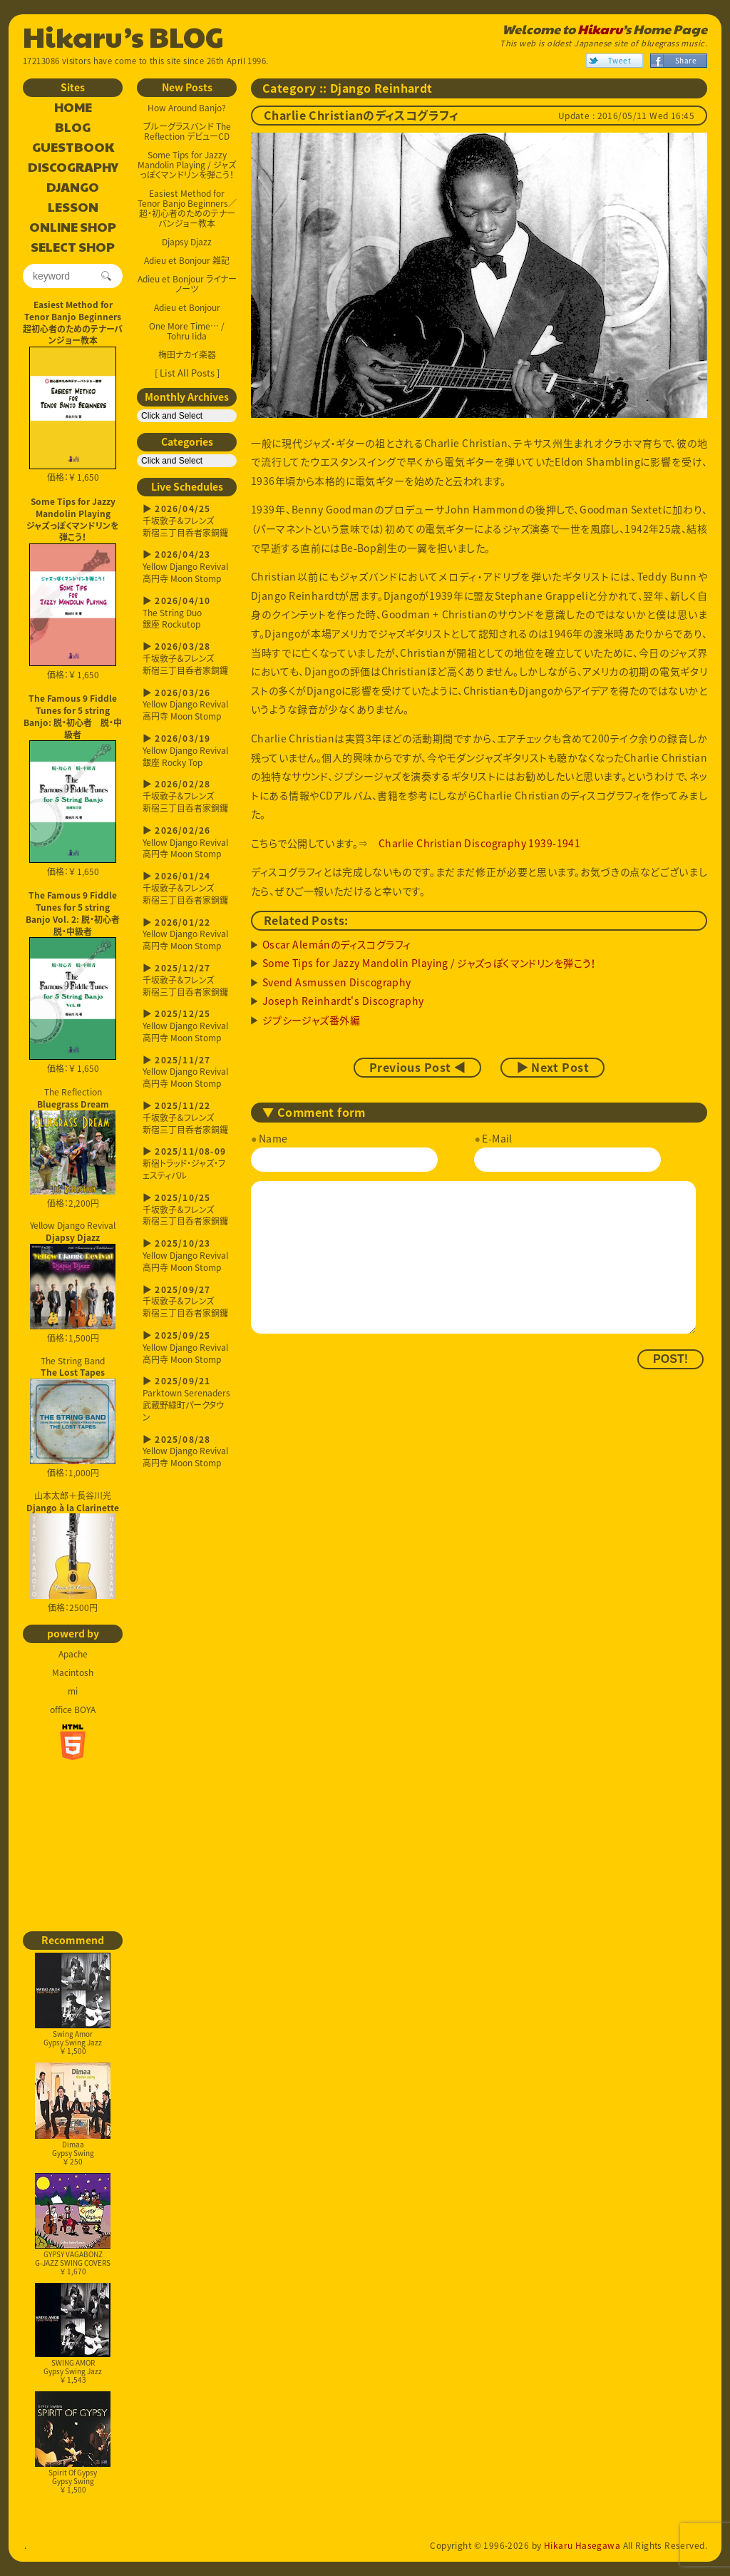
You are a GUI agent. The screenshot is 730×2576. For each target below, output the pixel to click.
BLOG (73, 128)
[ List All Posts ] (187, 372)
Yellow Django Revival (72, 1274)
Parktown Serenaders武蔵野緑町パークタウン (187, 1399)
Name (273, 1138)
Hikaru (599, 29)
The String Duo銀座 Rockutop (187, 613)
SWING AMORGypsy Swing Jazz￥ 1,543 (72, 2334)
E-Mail (497, 1138)
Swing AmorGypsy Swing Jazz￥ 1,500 (72, 2004)
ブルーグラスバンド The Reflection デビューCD (187, 131)
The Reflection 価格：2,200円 (72, 1147)
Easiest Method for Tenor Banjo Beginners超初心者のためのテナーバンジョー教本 (73, 322)
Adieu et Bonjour (187, 307)
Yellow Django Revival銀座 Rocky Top (187, 750)
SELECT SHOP (73, 247)
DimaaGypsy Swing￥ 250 (72, 2114)
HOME (73, 108)
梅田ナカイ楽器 (187, 354)
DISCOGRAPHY (73, 167)
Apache (73, 1653)
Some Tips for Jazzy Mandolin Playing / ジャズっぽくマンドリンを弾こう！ (187, 164)
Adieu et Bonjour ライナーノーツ (187, 283)
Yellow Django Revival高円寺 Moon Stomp (187, 566)
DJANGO (72, 187)
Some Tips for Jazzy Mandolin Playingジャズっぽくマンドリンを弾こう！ (72, 519)
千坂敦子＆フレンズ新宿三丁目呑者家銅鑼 (187, 521)
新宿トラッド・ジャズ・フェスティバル (187, 1163)
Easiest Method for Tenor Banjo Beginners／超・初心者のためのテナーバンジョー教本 (187, 208)
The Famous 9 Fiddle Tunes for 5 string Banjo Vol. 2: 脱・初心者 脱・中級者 (74, 913)
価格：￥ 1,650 (72, 415)
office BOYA (73, 1709)
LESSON (73, 207)
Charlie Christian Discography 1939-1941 (479, 843)
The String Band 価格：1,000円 (72, 1417)
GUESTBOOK (73, 147)
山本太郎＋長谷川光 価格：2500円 (72, 1552)
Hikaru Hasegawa (582, 2545)
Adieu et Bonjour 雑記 (187, 260)
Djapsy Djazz (187, 241)
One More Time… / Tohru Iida (187, 331)
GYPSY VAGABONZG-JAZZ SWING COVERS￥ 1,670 (72, 2224)
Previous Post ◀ (417, 1067)
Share (685, 60)
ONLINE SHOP (72, 227)
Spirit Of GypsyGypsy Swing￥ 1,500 (72, 2443)
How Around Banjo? (187, 107)
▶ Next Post (552, 1067)
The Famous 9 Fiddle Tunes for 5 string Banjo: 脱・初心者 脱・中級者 (73, 716)
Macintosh (72, 1672)
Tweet (619, 60)
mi (73, 1691)
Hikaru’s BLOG (123, 35)
